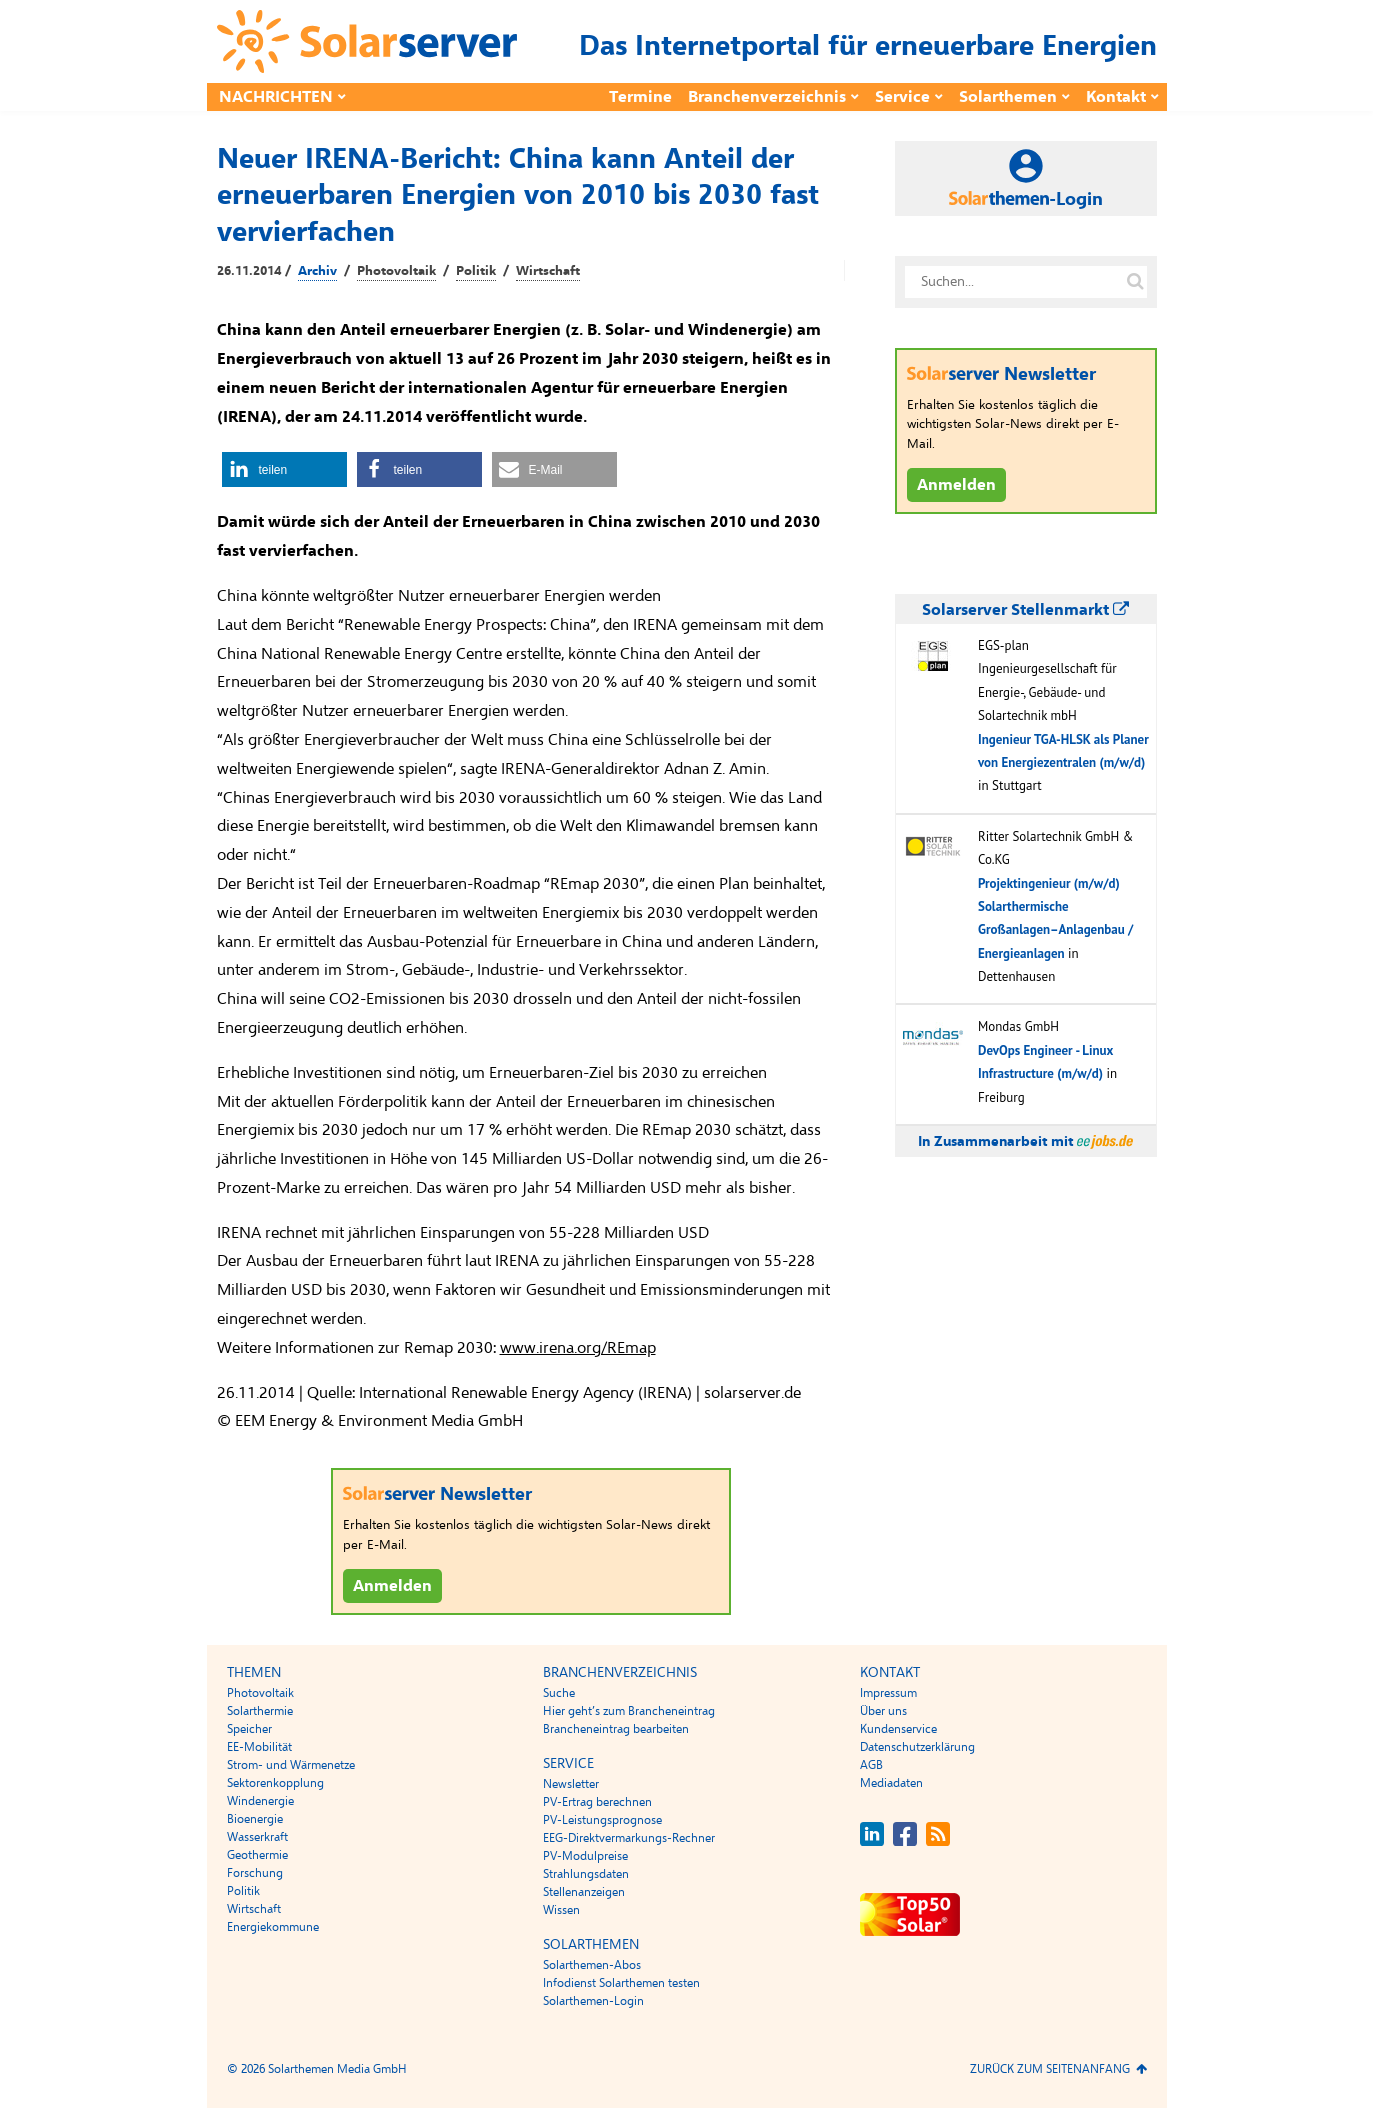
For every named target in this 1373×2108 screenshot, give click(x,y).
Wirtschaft (548, 271)
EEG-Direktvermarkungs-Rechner (629, 1838)
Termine (640, 97)
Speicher (249, 1729)
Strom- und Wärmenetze (291, 1765)
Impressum (888, 1693)
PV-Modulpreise (585, 1856)
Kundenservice (898, 1729)
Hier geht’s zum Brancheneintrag (629, 1711)
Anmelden (392, 1586)
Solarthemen (1008, 97)
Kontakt (1116, 97)
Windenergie (260, 1801)
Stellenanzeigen (584, 1892)
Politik (476, 271)
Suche (559, 1693)
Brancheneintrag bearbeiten (616, 1729)
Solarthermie (260, 1711)
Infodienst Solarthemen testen (621, 1983)
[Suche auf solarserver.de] (1136, 282)
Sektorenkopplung (275, 1783)
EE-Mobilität (259, 1747)
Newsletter (571, 1784)
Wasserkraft (257, 1837)
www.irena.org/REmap (578, 1348)
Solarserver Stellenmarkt (1025, 610)
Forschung (255, 1873)
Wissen (561, 1910)
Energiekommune (273, 1927)
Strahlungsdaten (586, 1874)
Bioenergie (255, 1819)
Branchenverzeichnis (767, 97)
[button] (284, 469)
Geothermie (257, 1855)
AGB (871, 1765)
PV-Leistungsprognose (602, 1820)
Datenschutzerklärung (917, 1747)
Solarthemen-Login (593, 2001)
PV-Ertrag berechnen (597, 1802)
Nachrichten (276, 97)
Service (902, 97)
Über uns (883, 1711)
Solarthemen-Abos (592, 1965)
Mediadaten (891, 1783)
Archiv (317, 271)
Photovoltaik (396, 271)
